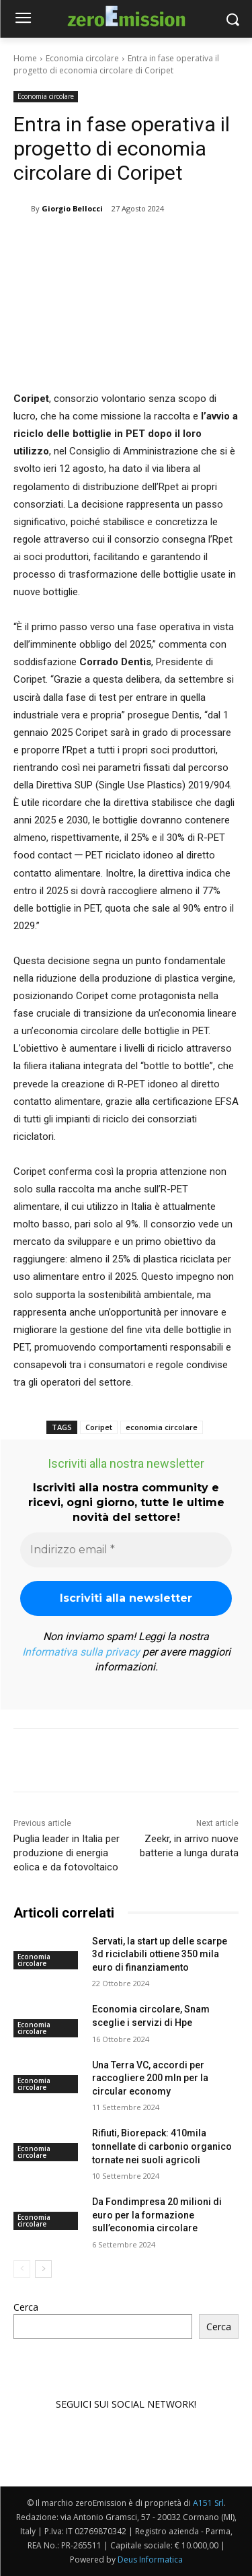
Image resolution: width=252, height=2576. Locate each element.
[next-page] (43, 2269)
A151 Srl (208, 2503)
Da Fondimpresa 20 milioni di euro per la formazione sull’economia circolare (157, 2215)
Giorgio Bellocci (72, 208)
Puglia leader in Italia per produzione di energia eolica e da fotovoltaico (66, 1853)
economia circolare (162, 1427)
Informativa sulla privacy (81, 1652)
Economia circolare (82, 58)
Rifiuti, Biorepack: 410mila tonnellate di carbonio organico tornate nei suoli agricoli (162, 2146)
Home (25, 58)
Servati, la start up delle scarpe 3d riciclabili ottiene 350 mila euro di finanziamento (159, 1954)
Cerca (25, 2307)
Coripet (98, 1427)
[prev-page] (21, 2269)
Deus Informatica (150, 2559)
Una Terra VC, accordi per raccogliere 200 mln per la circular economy (150, 2078)
